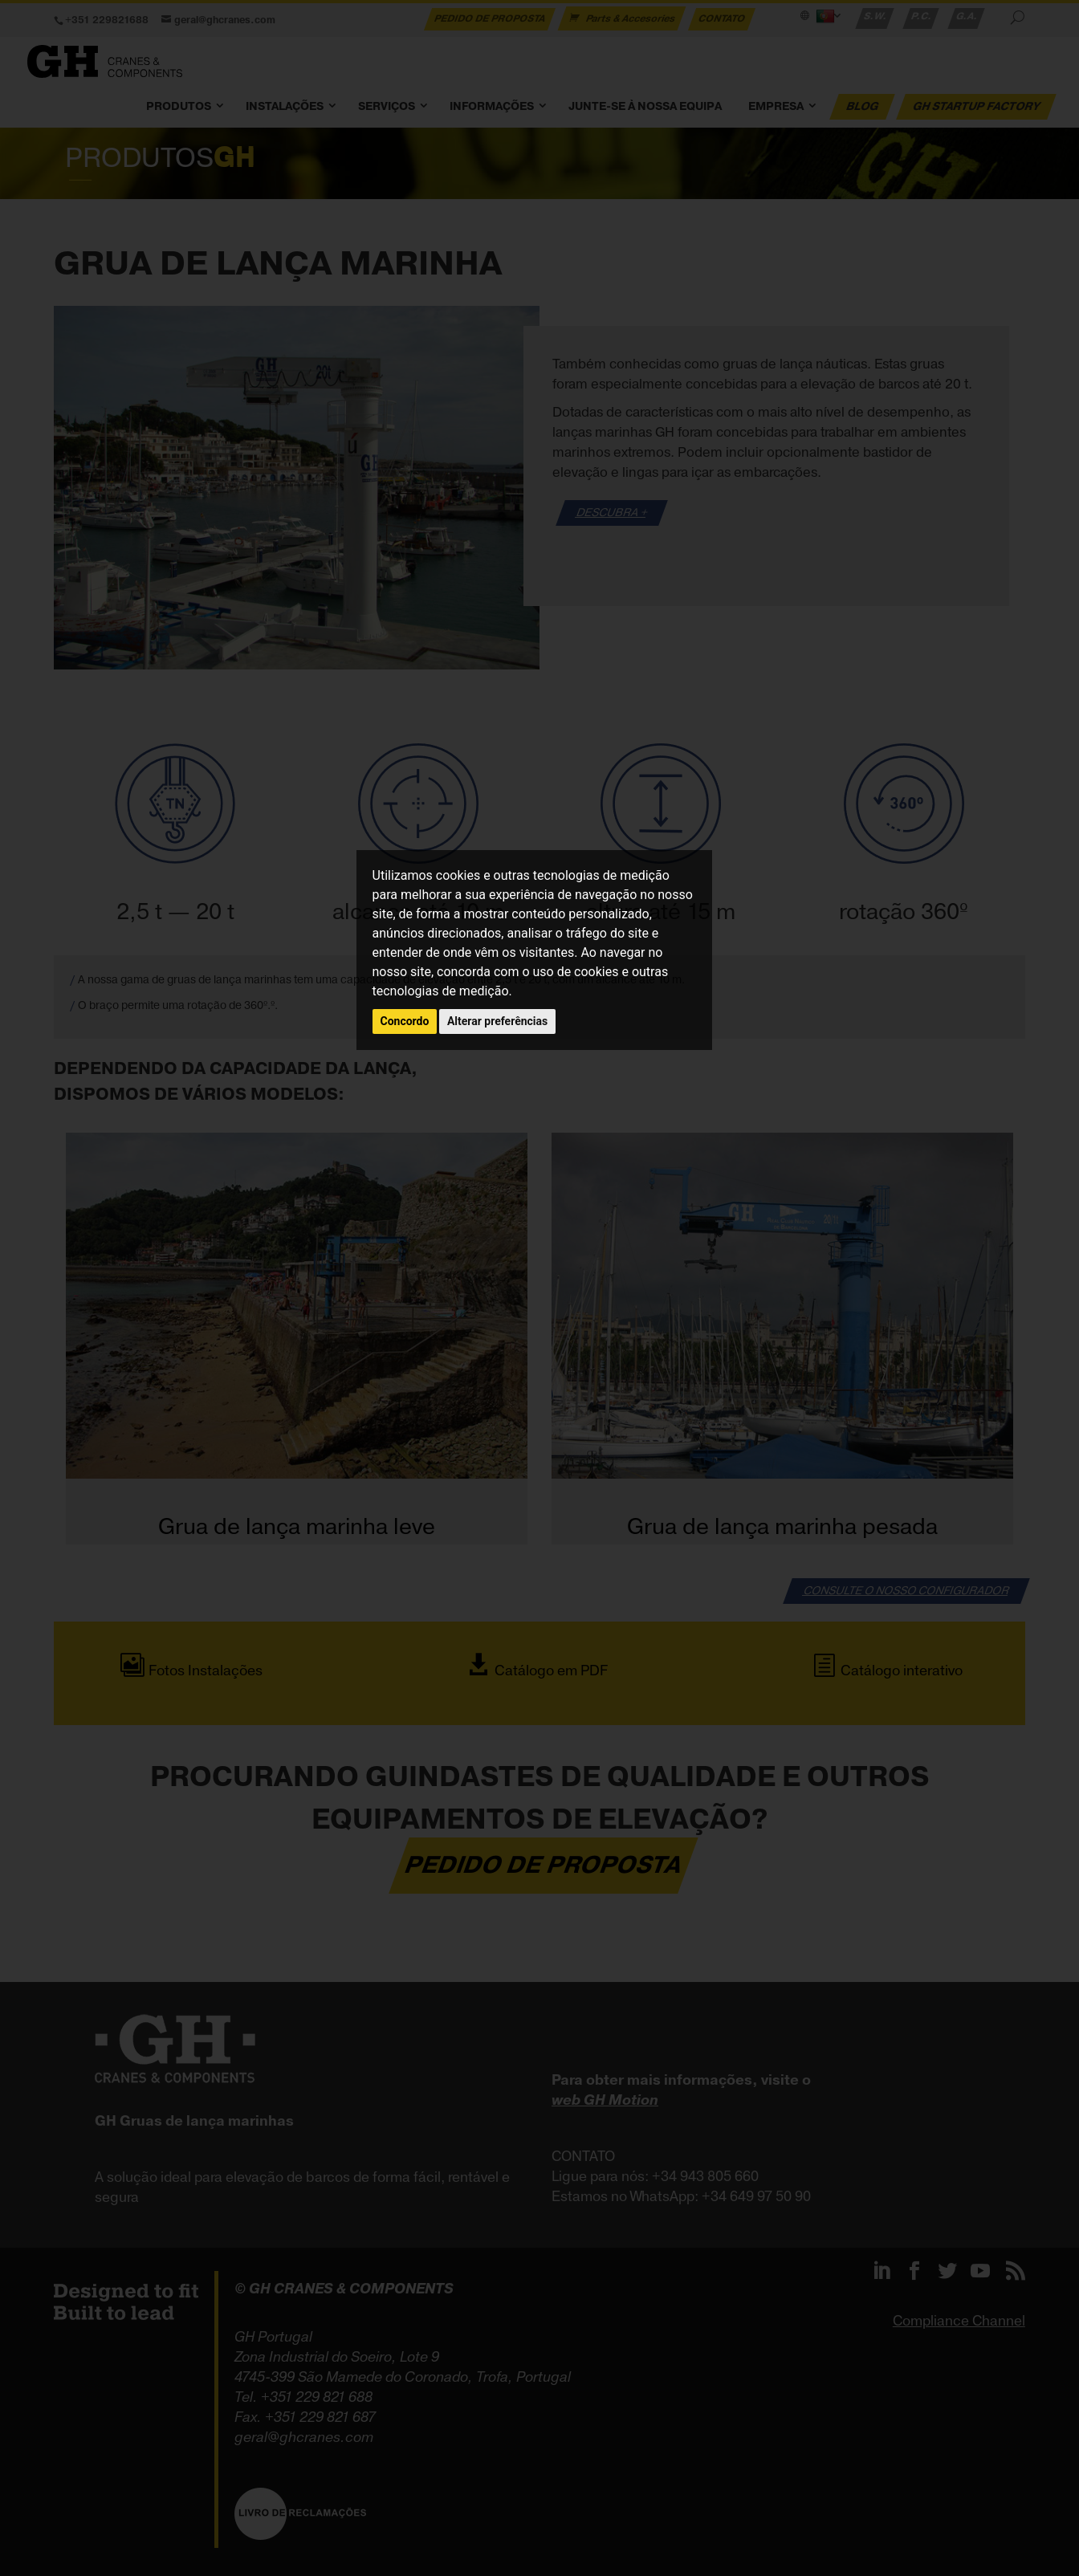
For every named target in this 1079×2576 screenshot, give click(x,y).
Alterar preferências (497, 1021)
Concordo (405, 1021)
